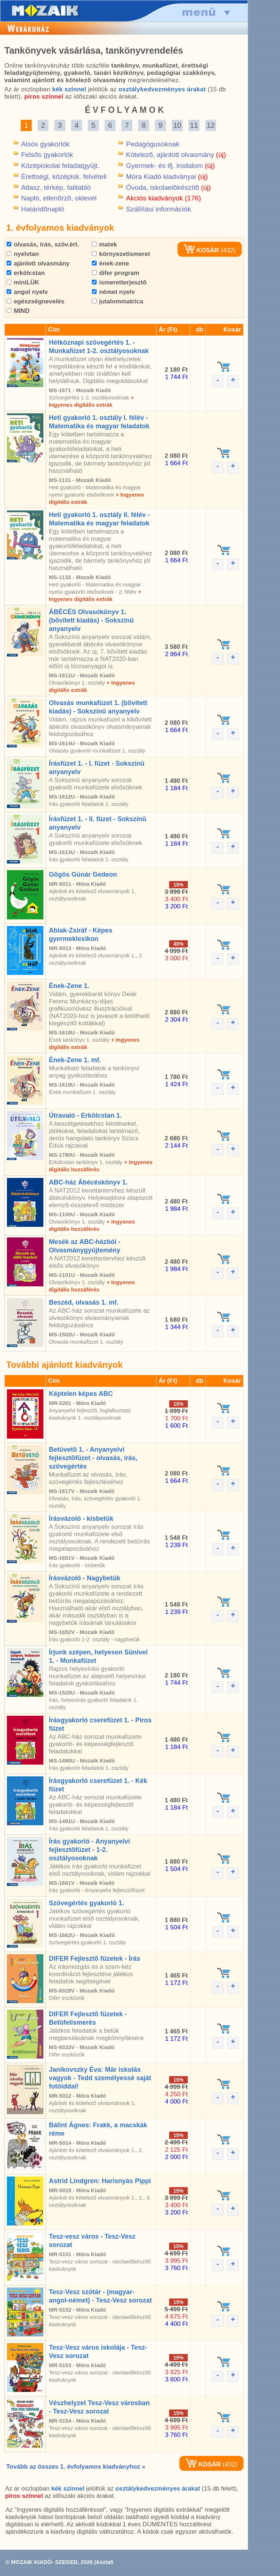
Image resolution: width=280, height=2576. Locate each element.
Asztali (104, 2562)
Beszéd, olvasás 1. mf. (83, 1302)
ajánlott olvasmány (38, 263)
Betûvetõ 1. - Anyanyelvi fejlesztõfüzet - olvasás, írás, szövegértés (93, 1458)
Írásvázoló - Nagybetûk (84, 1578)
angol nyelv (27, 291)
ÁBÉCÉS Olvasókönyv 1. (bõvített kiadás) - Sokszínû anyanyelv (91, 620)
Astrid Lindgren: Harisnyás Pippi (100, 2181)
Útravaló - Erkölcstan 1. (85, 1115)
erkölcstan (26, 272)
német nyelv (113, 291)
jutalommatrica (117, 301)
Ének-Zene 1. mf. (75, 1060)
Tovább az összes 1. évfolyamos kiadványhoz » (75, 2466)
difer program (115, 272)
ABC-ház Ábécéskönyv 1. (88, 1182)
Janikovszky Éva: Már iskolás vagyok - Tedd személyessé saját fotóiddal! (100, 2078)
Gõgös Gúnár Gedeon (83, 874)
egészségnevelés (36, 301)
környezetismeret (121, 253)
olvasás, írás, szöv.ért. (43, 244)
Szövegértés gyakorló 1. (86, 1903)
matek (104, 244)
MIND (18, 310)
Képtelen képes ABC (81, 1393)
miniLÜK (23, 282)
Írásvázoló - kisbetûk (81, 1518)
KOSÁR (201, 250)
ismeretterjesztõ (119, 282)
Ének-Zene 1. (69, 986)
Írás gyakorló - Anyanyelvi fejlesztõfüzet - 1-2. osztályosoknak (89, 1850)
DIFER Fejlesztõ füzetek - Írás (94, 1958)
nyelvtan (23, 253)
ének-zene (110, 263)
